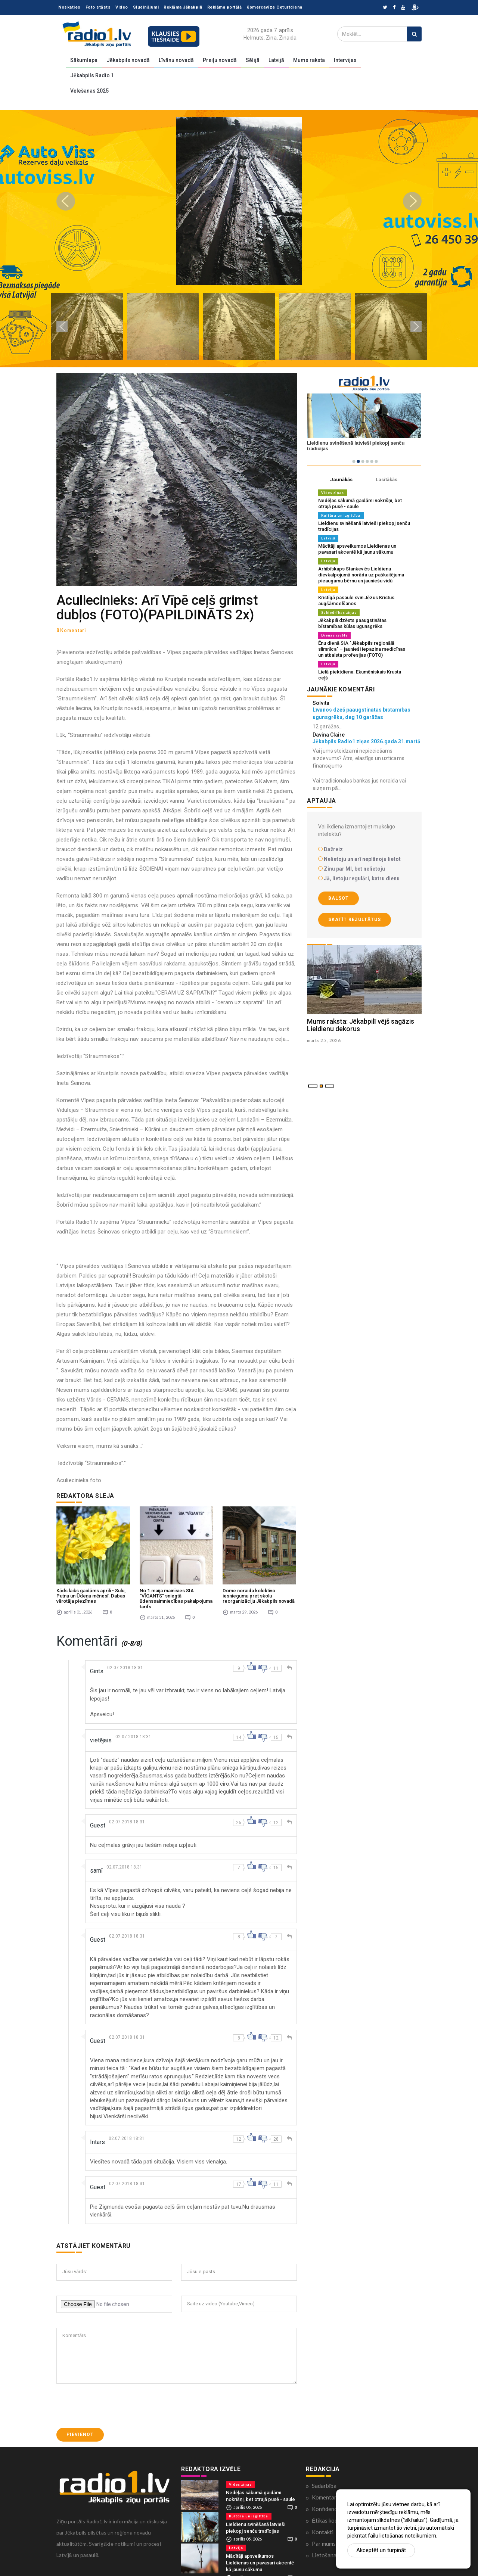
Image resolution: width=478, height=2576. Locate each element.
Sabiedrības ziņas (339, 612)
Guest (97, 1820)
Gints (96, 1666)
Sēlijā (253, 60)
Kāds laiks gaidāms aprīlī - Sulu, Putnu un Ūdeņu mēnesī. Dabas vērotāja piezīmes (90, 1591)
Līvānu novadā (176, 60)
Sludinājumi (146, 7)
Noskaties (69, 7)
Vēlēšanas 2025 (89, 91)
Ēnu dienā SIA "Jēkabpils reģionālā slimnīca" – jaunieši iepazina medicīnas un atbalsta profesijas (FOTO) (361, 649)
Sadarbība (324, 2481)
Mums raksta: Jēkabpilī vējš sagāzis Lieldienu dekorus (360, 1025)
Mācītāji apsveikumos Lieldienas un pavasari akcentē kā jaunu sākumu (357, 549)
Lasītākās (386, 479)
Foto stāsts (98, 7)
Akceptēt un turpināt (381, 2550)
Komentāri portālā (335, 2492)
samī (96, 1866)
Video (121, 7)
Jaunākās (341, 479)
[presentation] (113, 2401)
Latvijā (276, 60)
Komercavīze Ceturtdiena (274, 7)
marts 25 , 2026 (324, 1040)
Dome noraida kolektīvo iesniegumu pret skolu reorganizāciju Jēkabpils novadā (259, 1591)
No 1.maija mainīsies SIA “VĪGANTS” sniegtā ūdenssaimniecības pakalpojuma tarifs (176, 1594)
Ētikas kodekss (330, 2516)
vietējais (101, 1735)
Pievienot (80, 2430)
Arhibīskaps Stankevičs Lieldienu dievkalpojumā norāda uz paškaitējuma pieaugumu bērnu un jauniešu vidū (361, 575)
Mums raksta (309, 60)
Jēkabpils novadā (128, 60)
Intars (97, 2137)
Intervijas (345, 60)
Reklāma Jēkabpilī (183, 7)
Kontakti (322, 2527)
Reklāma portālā (224, 7)
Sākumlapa (83, 60)
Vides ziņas (332, 493)
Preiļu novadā (220, 60)
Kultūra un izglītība (341, 515)
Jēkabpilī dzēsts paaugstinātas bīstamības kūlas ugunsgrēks (352, 623)
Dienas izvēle (334, 635)
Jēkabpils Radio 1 (92, 75)
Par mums (324, 2539)
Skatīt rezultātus (354, 919)
